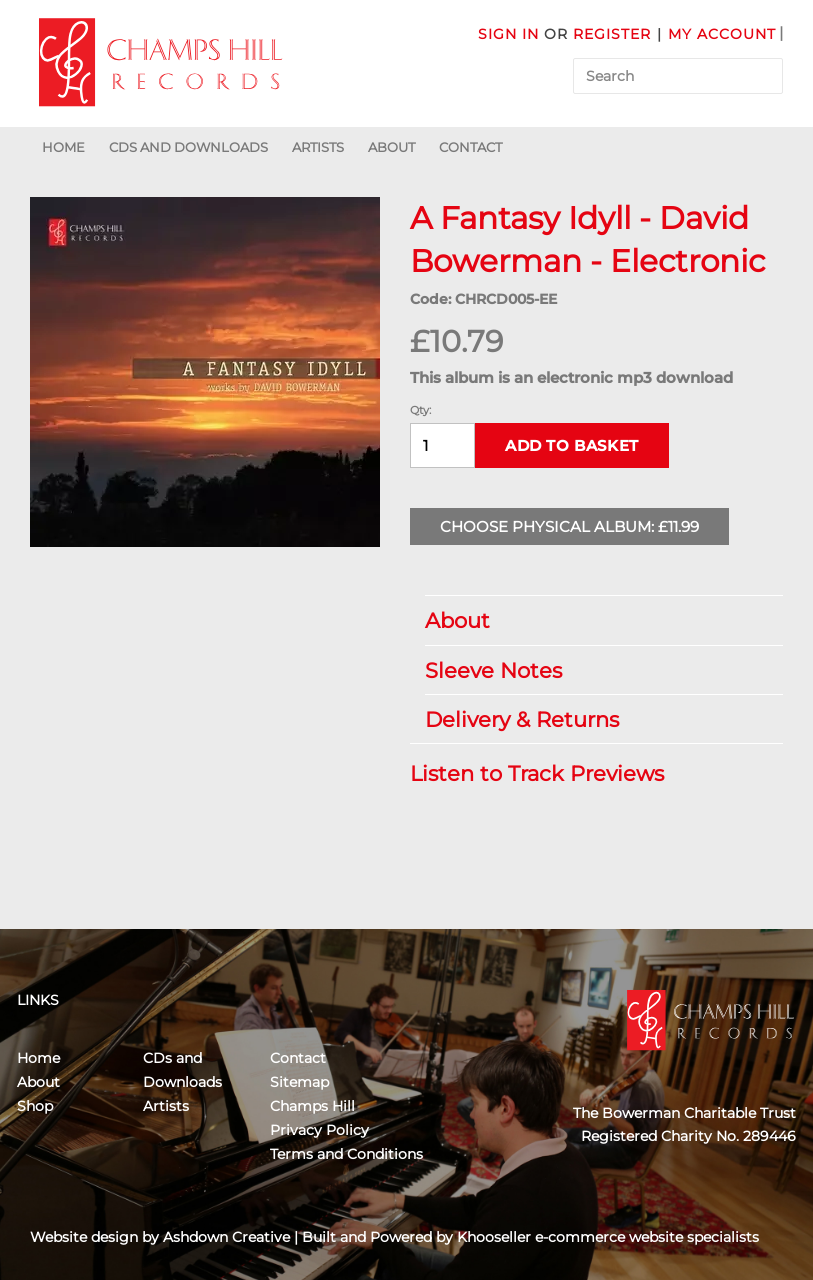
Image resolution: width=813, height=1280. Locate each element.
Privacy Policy (319, 1130)
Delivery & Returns (594, 719)
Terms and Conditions (346, 1154)
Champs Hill (312, 1106)
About (391, 147)
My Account (722, 34)
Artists (318, 147)
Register (612, 34)
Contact (470, 147)
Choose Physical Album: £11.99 (569, 526)
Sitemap (299, 1082)
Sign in (508, 34)
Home (63, 147)
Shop (35, 1106)
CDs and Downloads (188, 147)
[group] (205, 372)
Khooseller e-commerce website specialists (608, 1237)
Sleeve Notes (594, 670)
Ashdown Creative (226, 1237)
